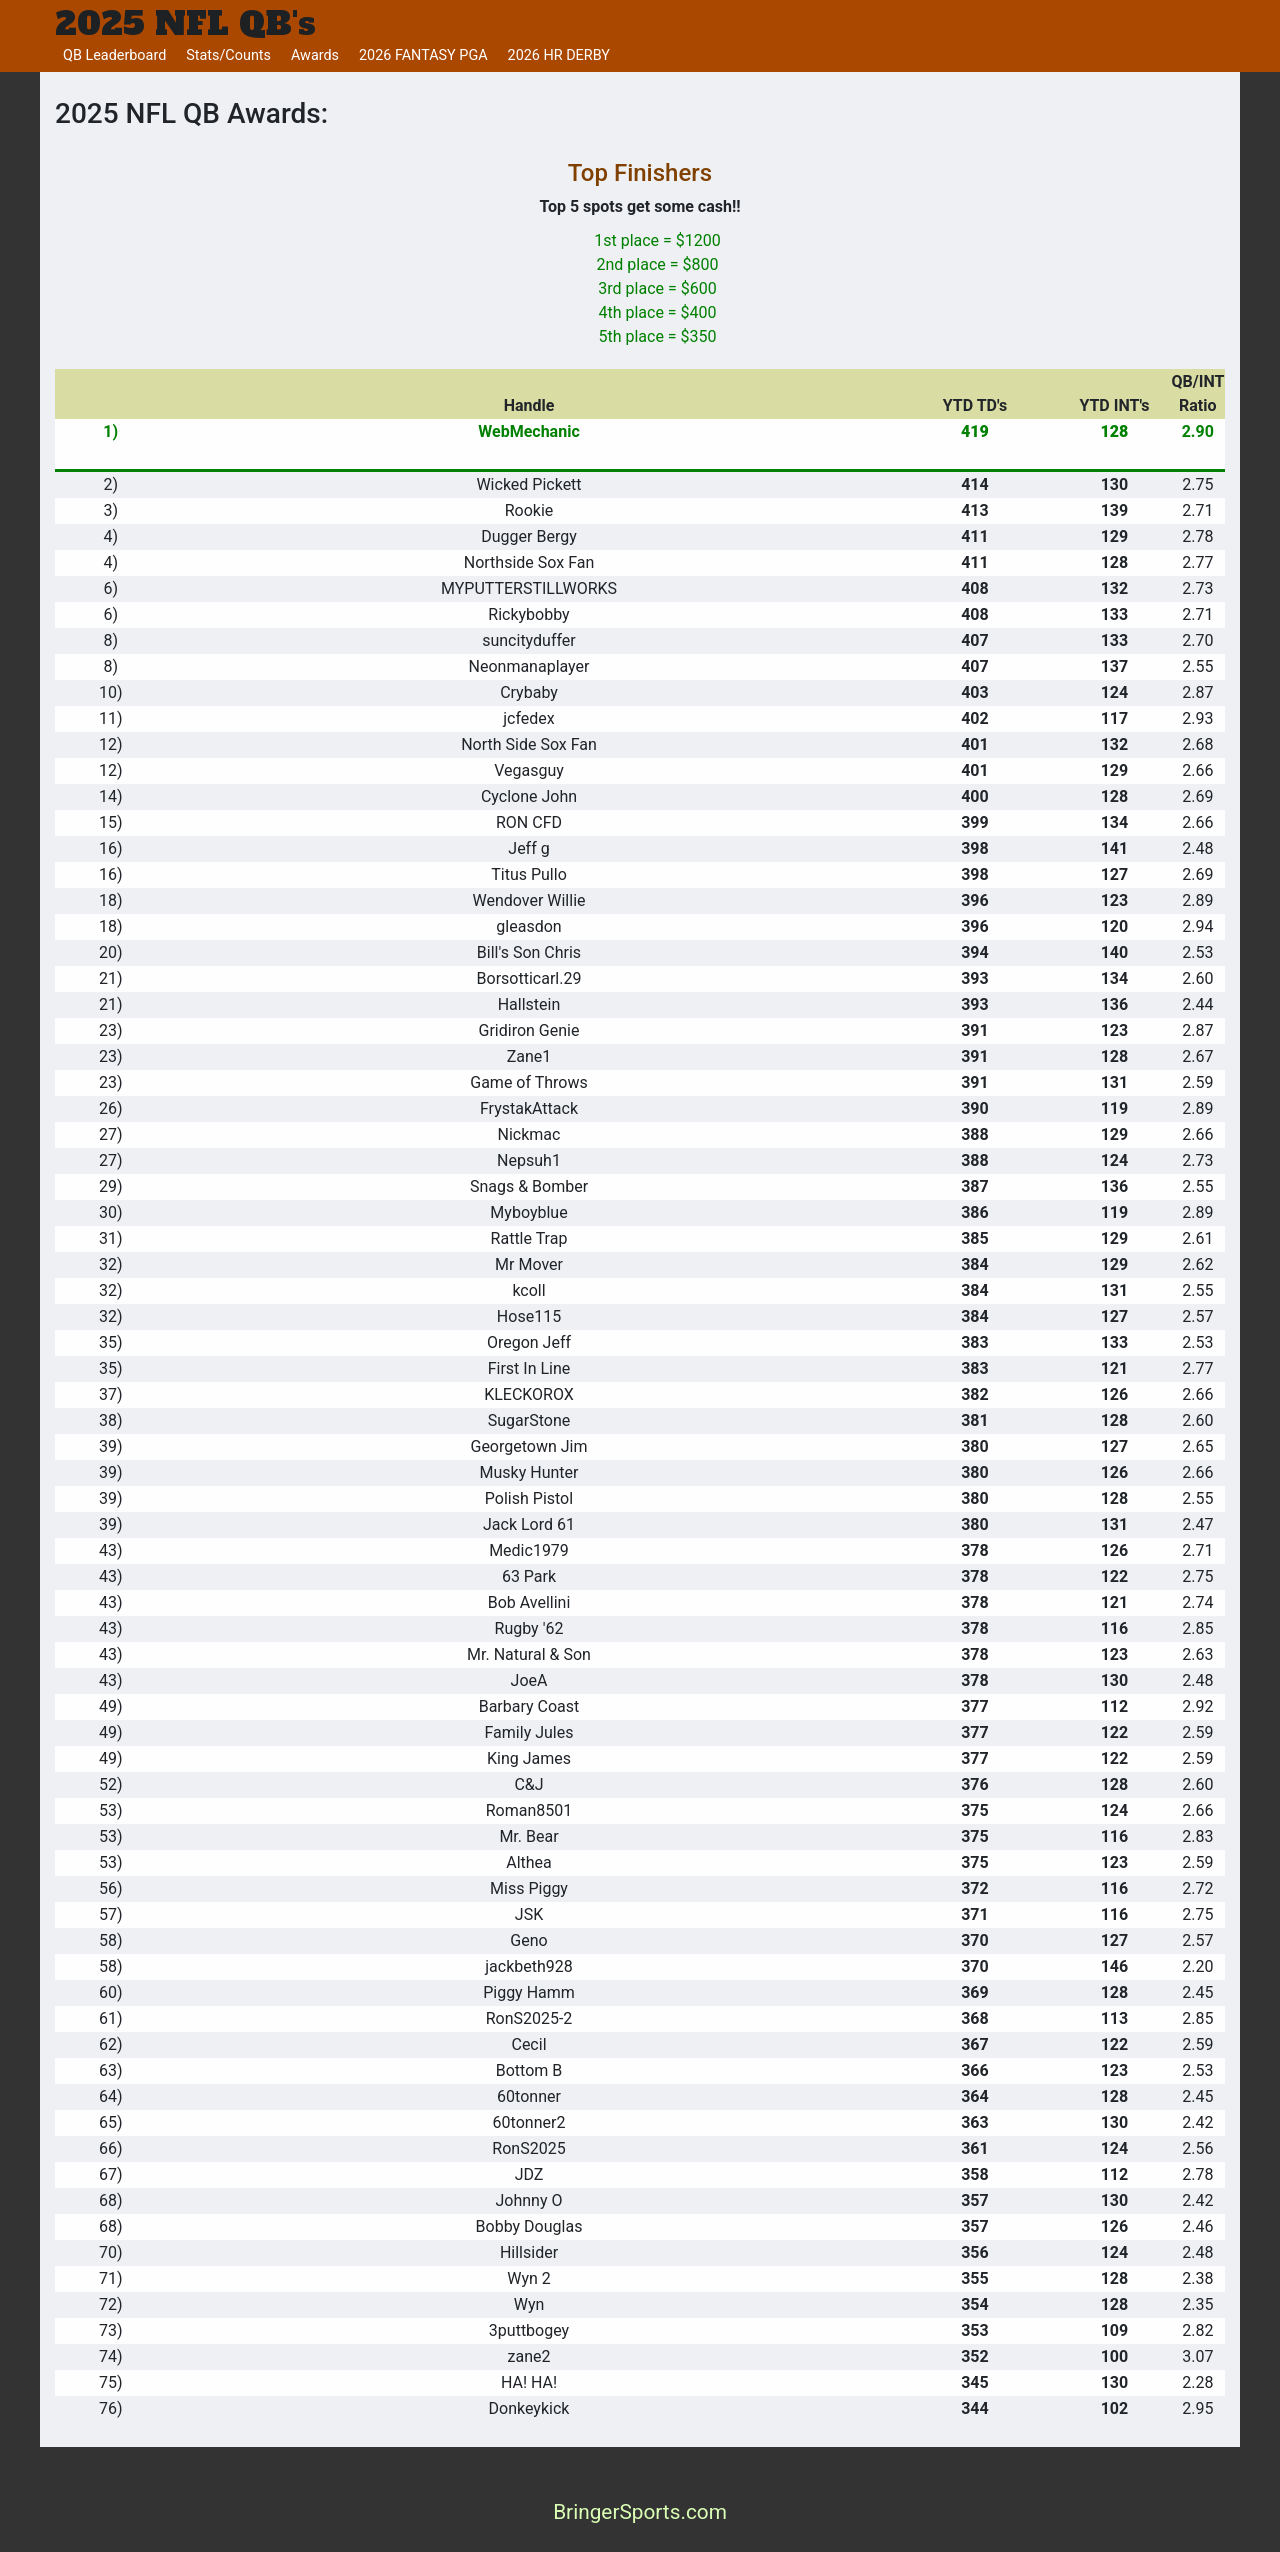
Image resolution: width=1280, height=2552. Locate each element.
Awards (315, 55)
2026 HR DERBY (559, 55)
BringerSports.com (640, 2512)
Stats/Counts (228, 55)
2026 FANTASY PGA (423, 55)
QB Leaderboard (114, 55)
